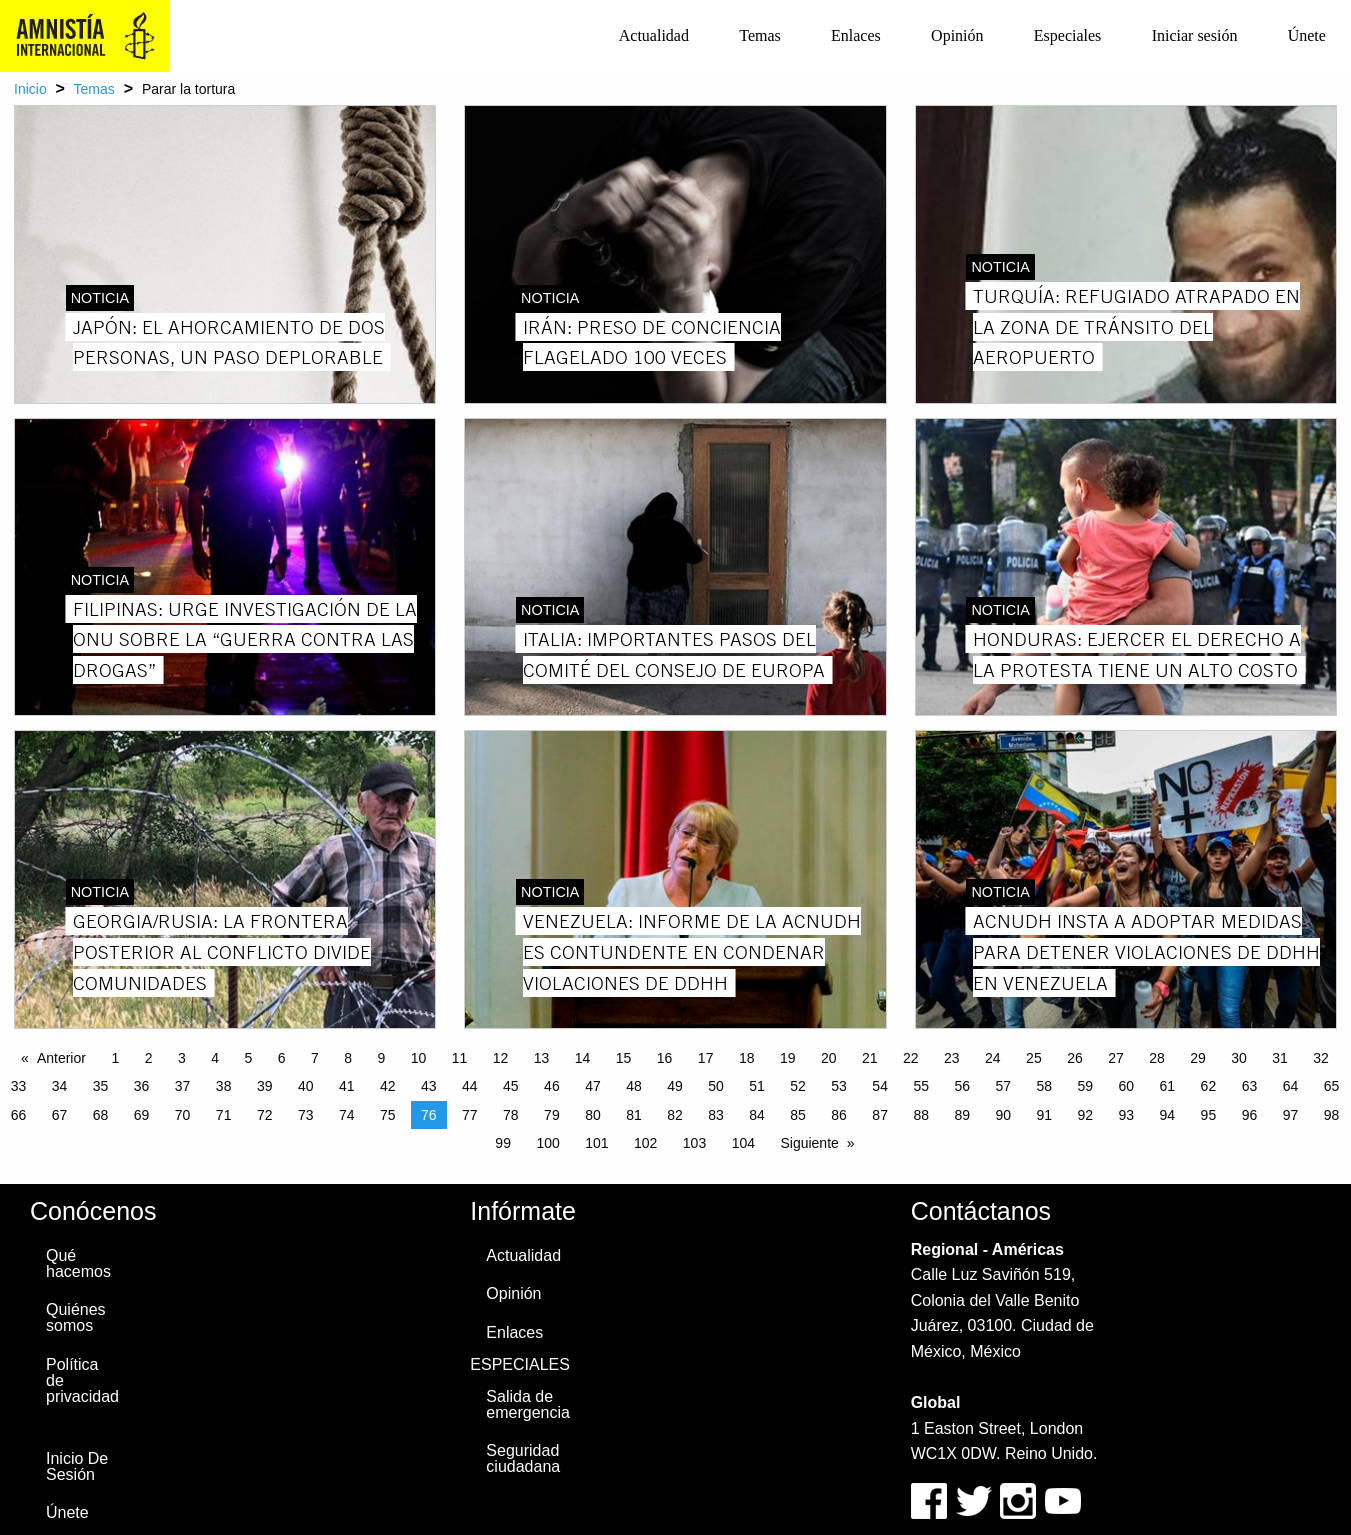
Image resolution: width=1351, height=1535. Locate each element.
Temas (760, 35)
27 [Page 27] (1116, 1058)
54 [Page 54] (880, 1086)
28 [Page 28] (1157, 1058)
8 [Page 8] (348, 1058)
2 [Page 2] (149, 1058)
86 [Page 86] (839, 1115)
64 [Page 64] (1291, 1086)
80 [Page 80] (593, 1115)
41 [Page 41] (347, 1086)
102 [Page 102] (645, 1143)
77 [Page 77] (470, 1115)
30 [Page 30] (1239, 1058)
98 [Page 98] (1332, 1115)
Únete (1307, 35)
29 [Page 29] (1198, 1058)
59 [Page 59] (1086, 1086)
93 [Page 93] (1127, 1115)
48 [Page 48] (634, 1086)
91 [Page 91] (1044, 1115)
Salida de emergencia (528, 1404)
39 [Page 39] (265, 1086)
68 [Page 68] (101, 1115)
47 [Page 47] (593, 1086)
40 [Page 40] (306, 1086)
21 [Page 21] (870, 1058)
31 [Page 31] (1280, 1058)
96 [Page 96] (1250, 1115)
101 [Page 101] (596, 1143)
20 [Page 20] (829, 1058)
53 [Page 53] (839, 1086)
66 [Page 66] (19, 1115)
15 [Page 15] (624, 1058)
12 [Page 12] (501, 1058)
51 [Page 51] (757, 1086)
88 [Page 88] (921, 1115)
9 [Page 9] (381, 1058)
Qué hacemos (78, 1263)
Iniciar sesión (1195, 35)
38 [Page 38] (224, 1086)
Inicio (30, 89)
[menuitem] (654, 36)
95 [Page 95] (1209, 1115)
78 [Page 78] (511, 1115)
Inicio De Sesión (77, 1466)
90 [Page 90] (1003, 1115)
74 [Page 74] (347, 1115)
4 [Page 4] (215, 1058)
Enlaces (856, 35)
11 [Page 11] (460, 1058)
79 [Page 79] (552, 1115)
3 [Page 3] (182, 1058)
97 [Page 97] (1291, 1115)
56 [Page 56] (962, 1086)
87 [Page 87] (880, 1115)
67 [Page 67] (60, 1115)
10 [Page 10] (419, 1058)
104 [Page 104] (743, 1143)
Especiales (1068, 35)
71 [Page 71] (224, 1115)
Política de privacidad (82, 1380)
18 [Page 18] (747, 1058)
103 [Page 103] (694, 1143)
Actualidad (654, 35)
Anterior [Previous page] (61, 1058)
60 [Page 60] (1127, 1086)
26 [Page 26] (1075, 1058)
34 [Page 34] (60, 1086)
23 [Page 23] (952, 1058)
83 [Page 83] (716, 1115)
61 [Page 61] (1168, 1086)
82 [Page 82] (675, 1115)
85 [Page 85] (798, 1115)
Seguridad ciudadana (523, 1458)
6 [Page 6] (282, 1058)
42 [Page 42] (388, 1086)
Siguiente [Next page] (809, 1143)
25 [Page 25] (1034, 1058)
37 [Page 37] (183, 1086)
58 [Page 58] (1044, 1086)
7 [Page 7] (315, 1058)
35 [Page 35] (101, 1086)
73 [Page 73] (306, 1115)
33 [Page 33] (19, 1086)
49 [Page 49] (675, 1086)
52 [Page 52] (798, 1086)
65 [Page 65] (1332, 1086)
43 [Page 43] (429, 1086)
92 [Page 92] (1086, 1115)
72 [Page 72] (265, 1115)
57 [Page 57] (1003, 1086)
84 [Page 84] (757, 1115)
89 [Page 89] (962, 1115)
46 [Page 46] (552, 1086)
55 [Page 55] (921, 1086)
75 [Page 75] (388, 1115)
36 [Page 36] (142, 1086)
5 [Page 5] (248, 1058)
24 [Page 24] (993, 1058)
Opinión (957, 35)
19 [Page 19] (788, 1058)
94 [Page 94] (1168, 1115)
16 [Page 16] (665, 1058)
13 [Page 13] (542, 1058)
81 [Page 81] (634, 1115)
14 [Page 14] (583, 1058)
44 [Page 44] (470, 1086)
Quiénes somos (76, 1317)
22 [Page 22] (911, 1058)
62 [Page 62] (1209, 1086)
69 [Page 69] (142, 1115)
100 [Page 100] (547, 1143)
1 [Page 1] (115, 1058)
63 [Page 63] (1250, 1086)
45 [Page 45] (511, 1086)
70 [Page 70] (183, 1115)
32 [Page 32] (1321, 1058)
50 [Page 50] (716, 1086)
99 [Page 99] (503, 1143)
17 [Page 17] (706, 1058)
